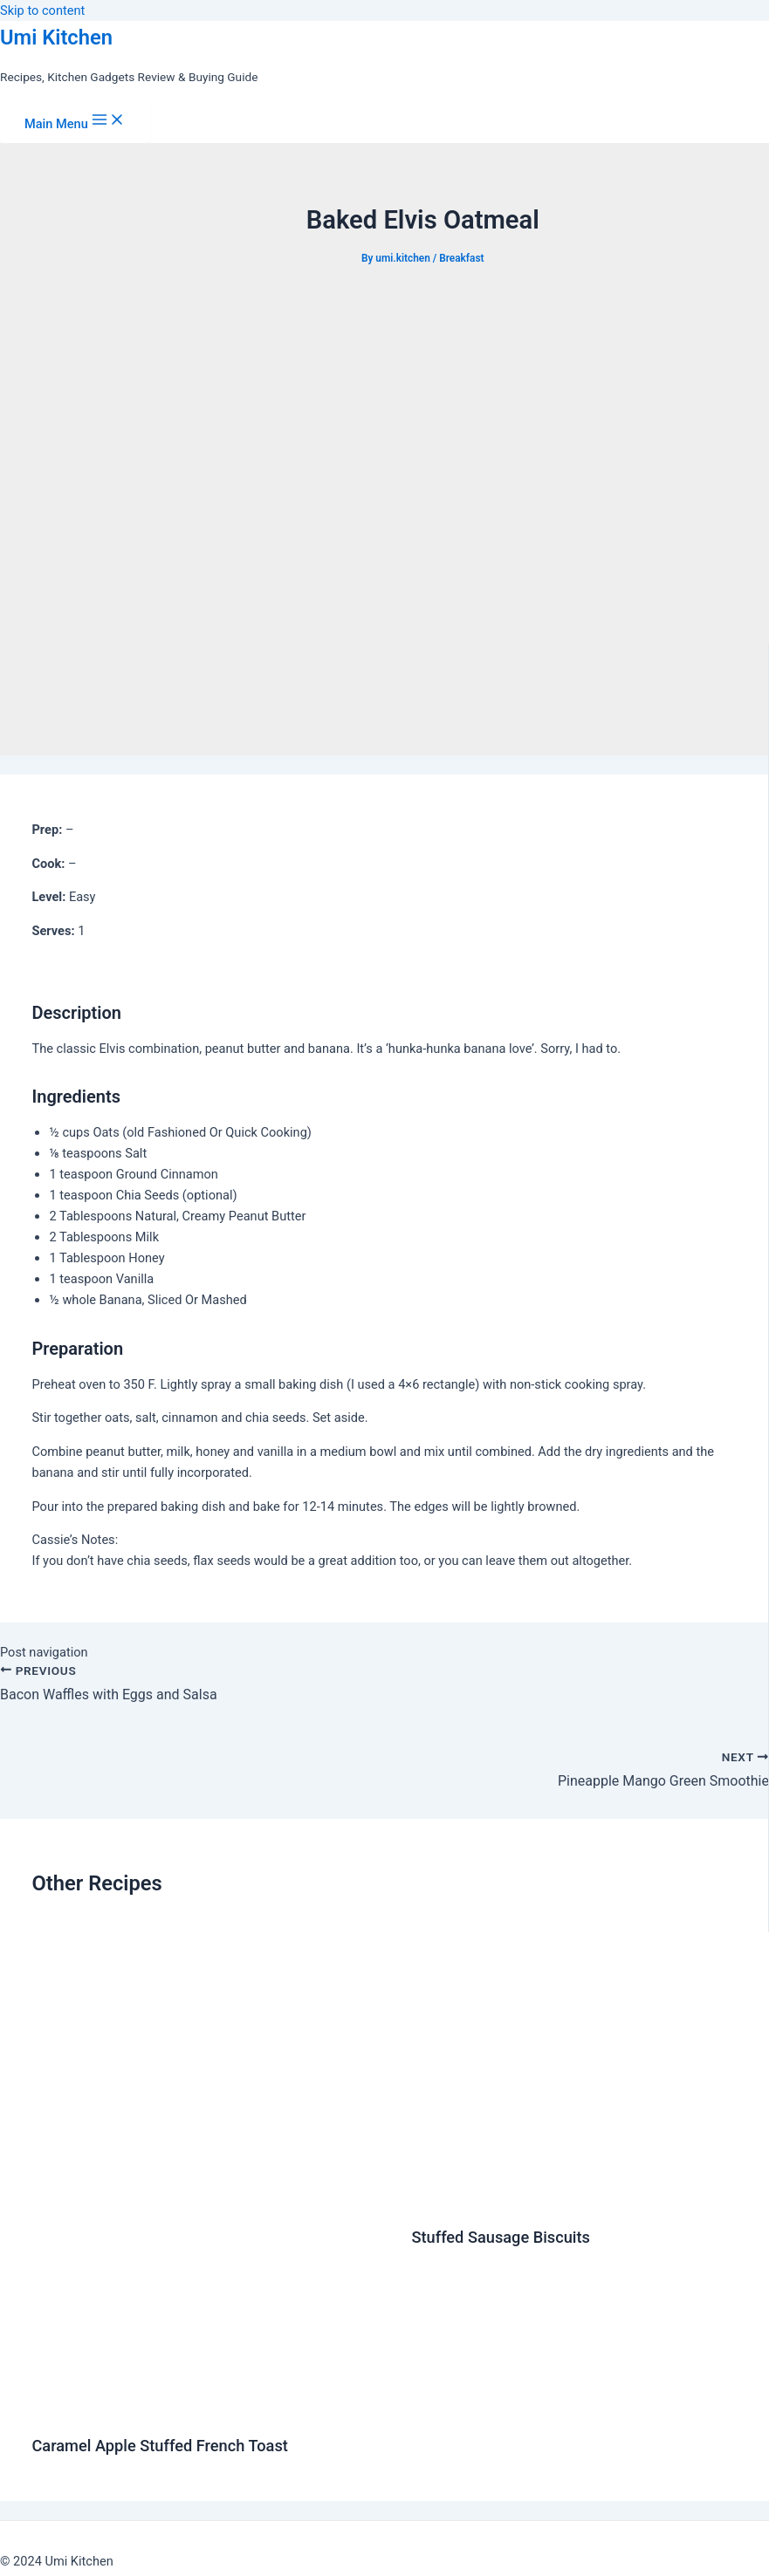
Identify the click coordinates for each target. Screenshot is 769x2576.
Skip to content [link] (42, 10)
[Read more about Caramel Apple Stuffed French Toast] (210, 2407)
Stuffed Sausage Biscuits (500, 2237)
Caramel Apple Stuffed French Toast (159, 2445)
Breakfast (461, 258)
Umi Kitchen (56, 37)
